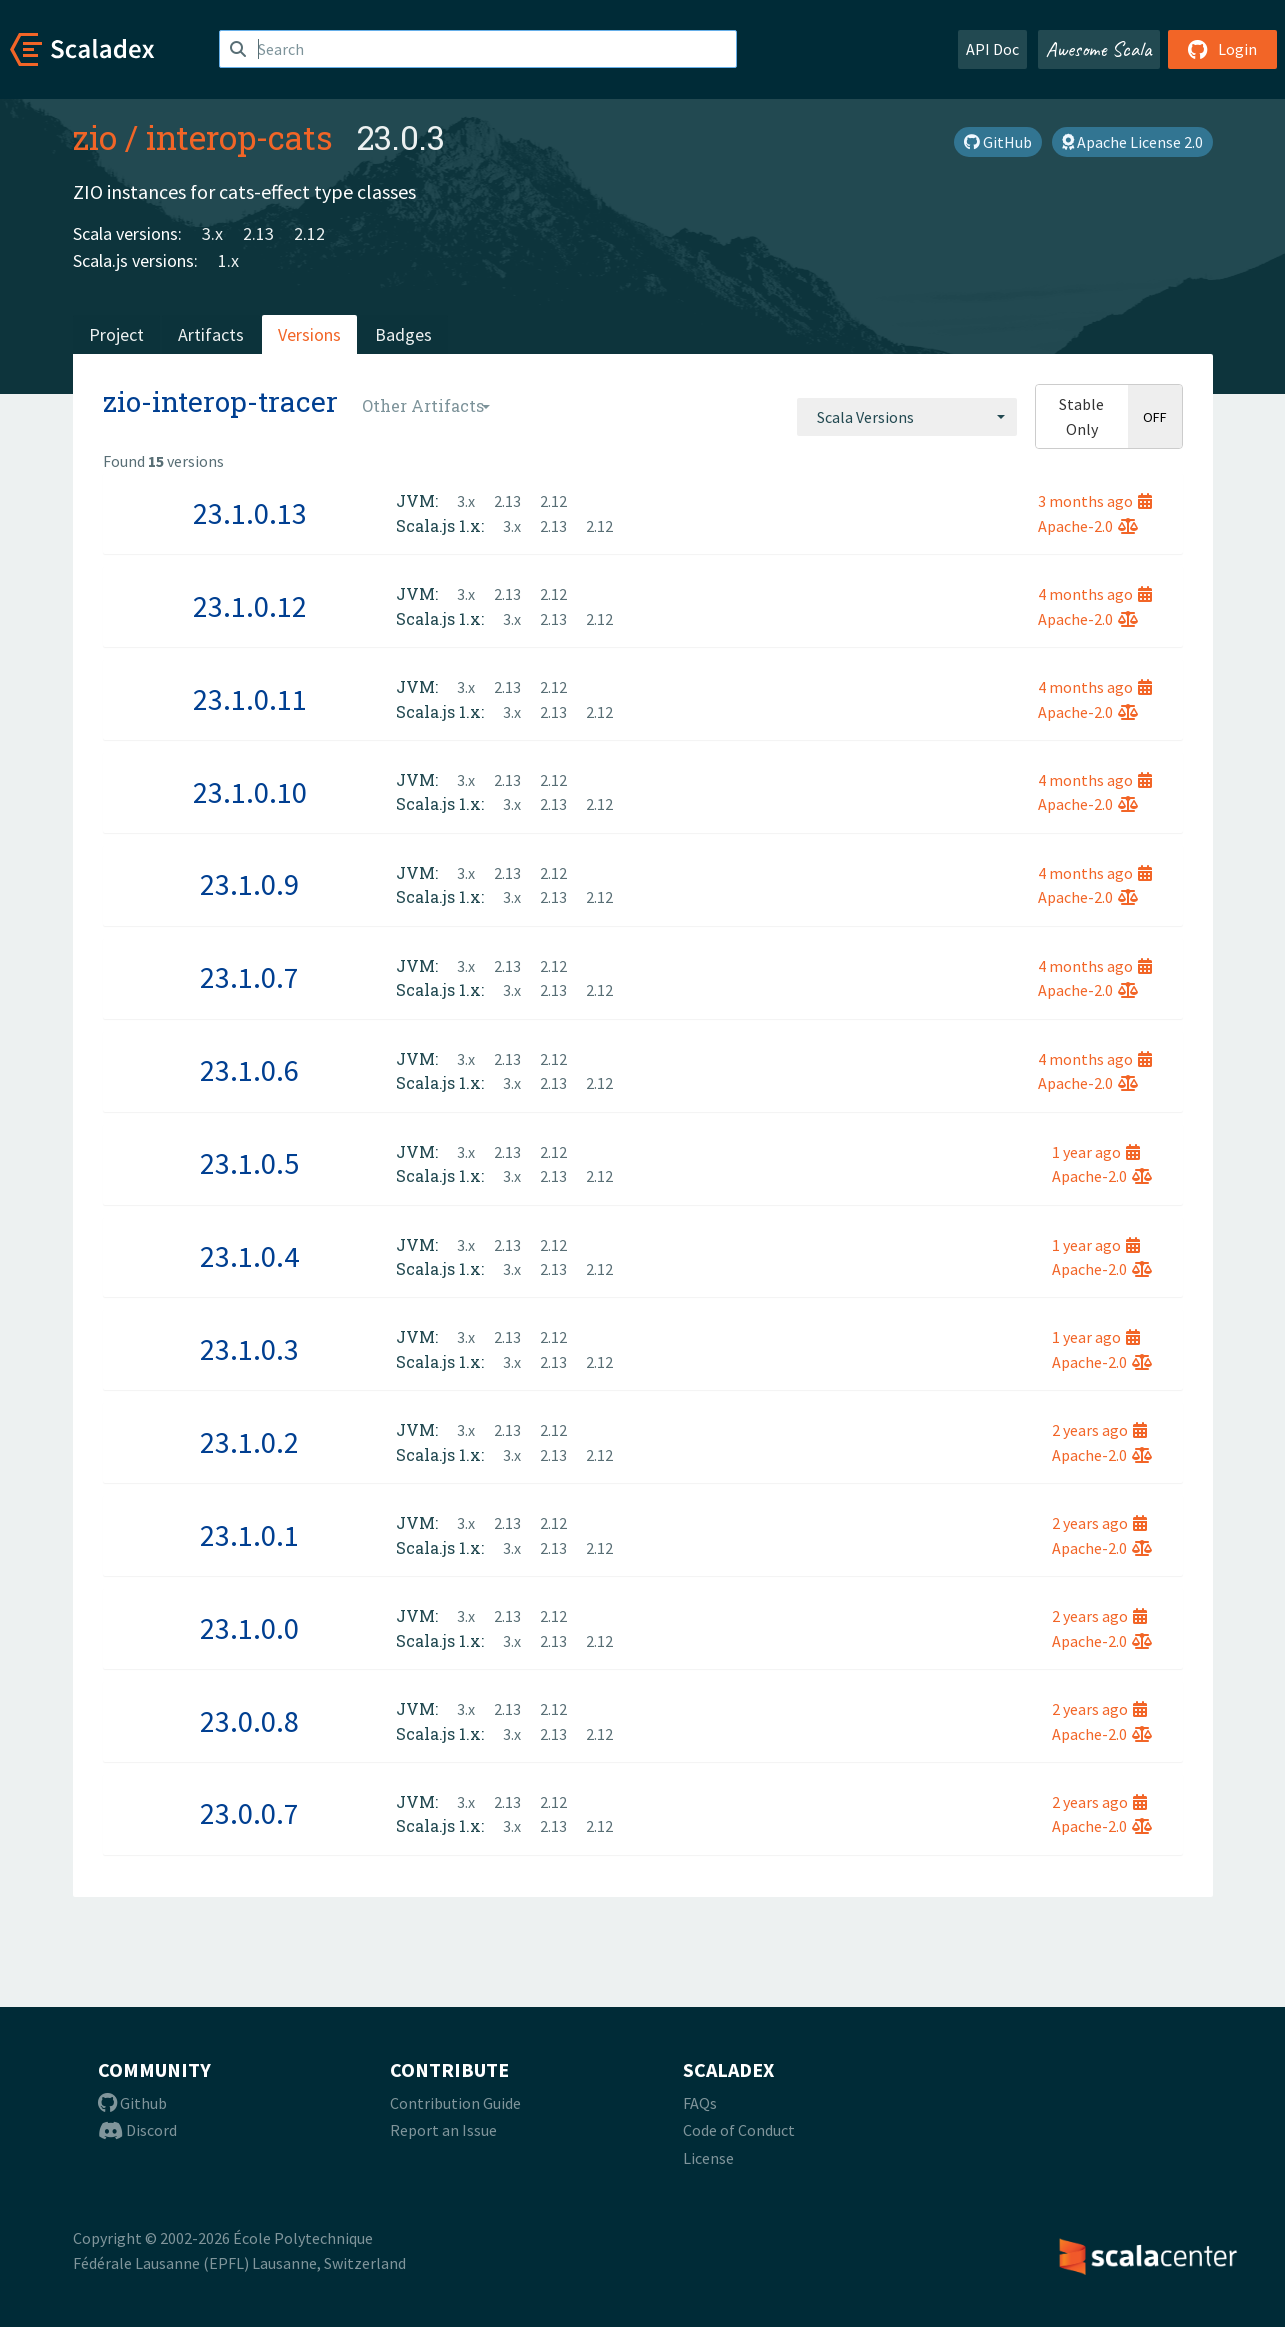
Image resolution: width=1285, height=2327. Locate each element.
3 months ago (1095, 501)
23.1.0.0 (249, 1628)
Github (132, 2103)
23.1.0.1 (249, 1535)
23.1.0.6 (249, 1070)
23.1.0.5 (249, 1163)
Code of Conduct (739, 2130)
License (708, 2158)
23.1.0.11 (250, 699)
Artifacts (211, 334)
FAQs (700, 2103)
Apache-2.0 (1088, 526)
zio (95, 137)
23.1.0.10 (250, 792)
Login (1222, 49)
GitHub (998, 142)
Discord (137, 2130)
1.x (228, 260)
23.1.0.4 (249, 1256)
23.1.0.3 (249, 1349)
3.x (212, 233)
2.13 (258, 233)
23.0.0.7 (249, 1813)
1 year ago (1096, 1152)
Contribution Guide (455, 2103)
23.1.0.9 (249, 884)
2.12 (309, 233)
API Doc (992, 49)
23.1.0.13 (250, 513)
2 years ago (1099, 1430)
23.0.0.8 (249, 1721)
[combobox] (907, 417)
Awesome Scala (1099, 49)
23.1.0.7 (249, 977)
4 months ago (1095, 594)
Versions (309, 334)
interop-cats (239, 137)
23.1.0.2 (249, 1442)
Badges (403, 334)
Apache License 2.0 (1132, 142)
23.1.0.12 (250, 606)
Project (116, 334)
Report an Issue (443, 2130)
